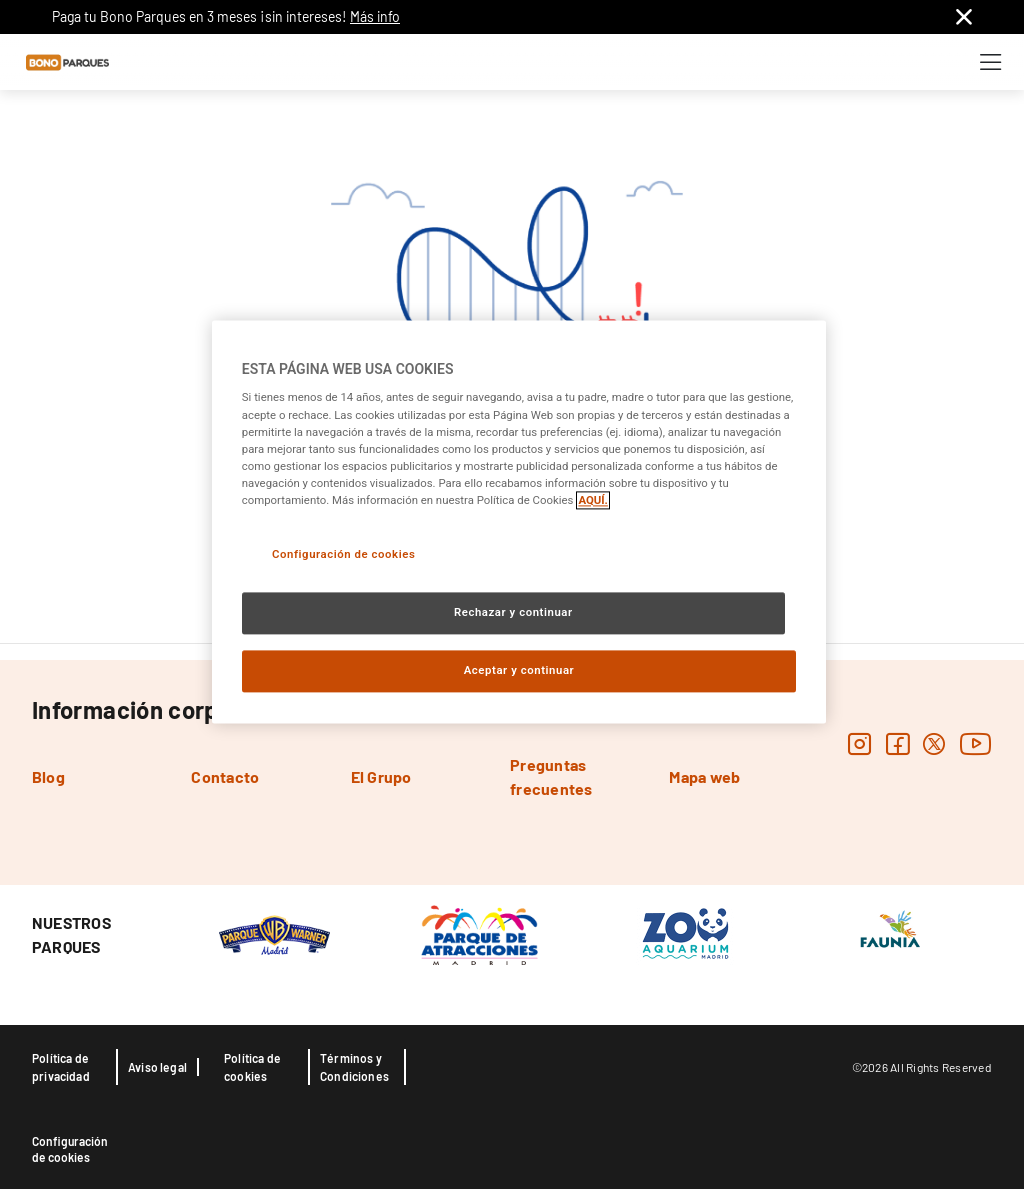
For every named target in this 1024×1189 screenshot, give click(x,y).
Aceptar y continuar (519, 670)
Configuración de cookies (70, 1149)
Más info (375, 16)
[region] (519, 521)
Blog (48, 776)
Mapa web (704, 776)
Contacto (225, 776)
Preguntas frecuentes (551, 776)
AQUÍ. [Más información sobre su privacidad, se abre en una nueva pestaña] (593, 500)
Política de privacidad (61, 1067)
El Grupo (381, 776)
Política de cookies (252, 1067)
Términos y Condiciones (354, 1067)
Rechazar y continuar (513, 612)
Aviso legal (157, 1067)
